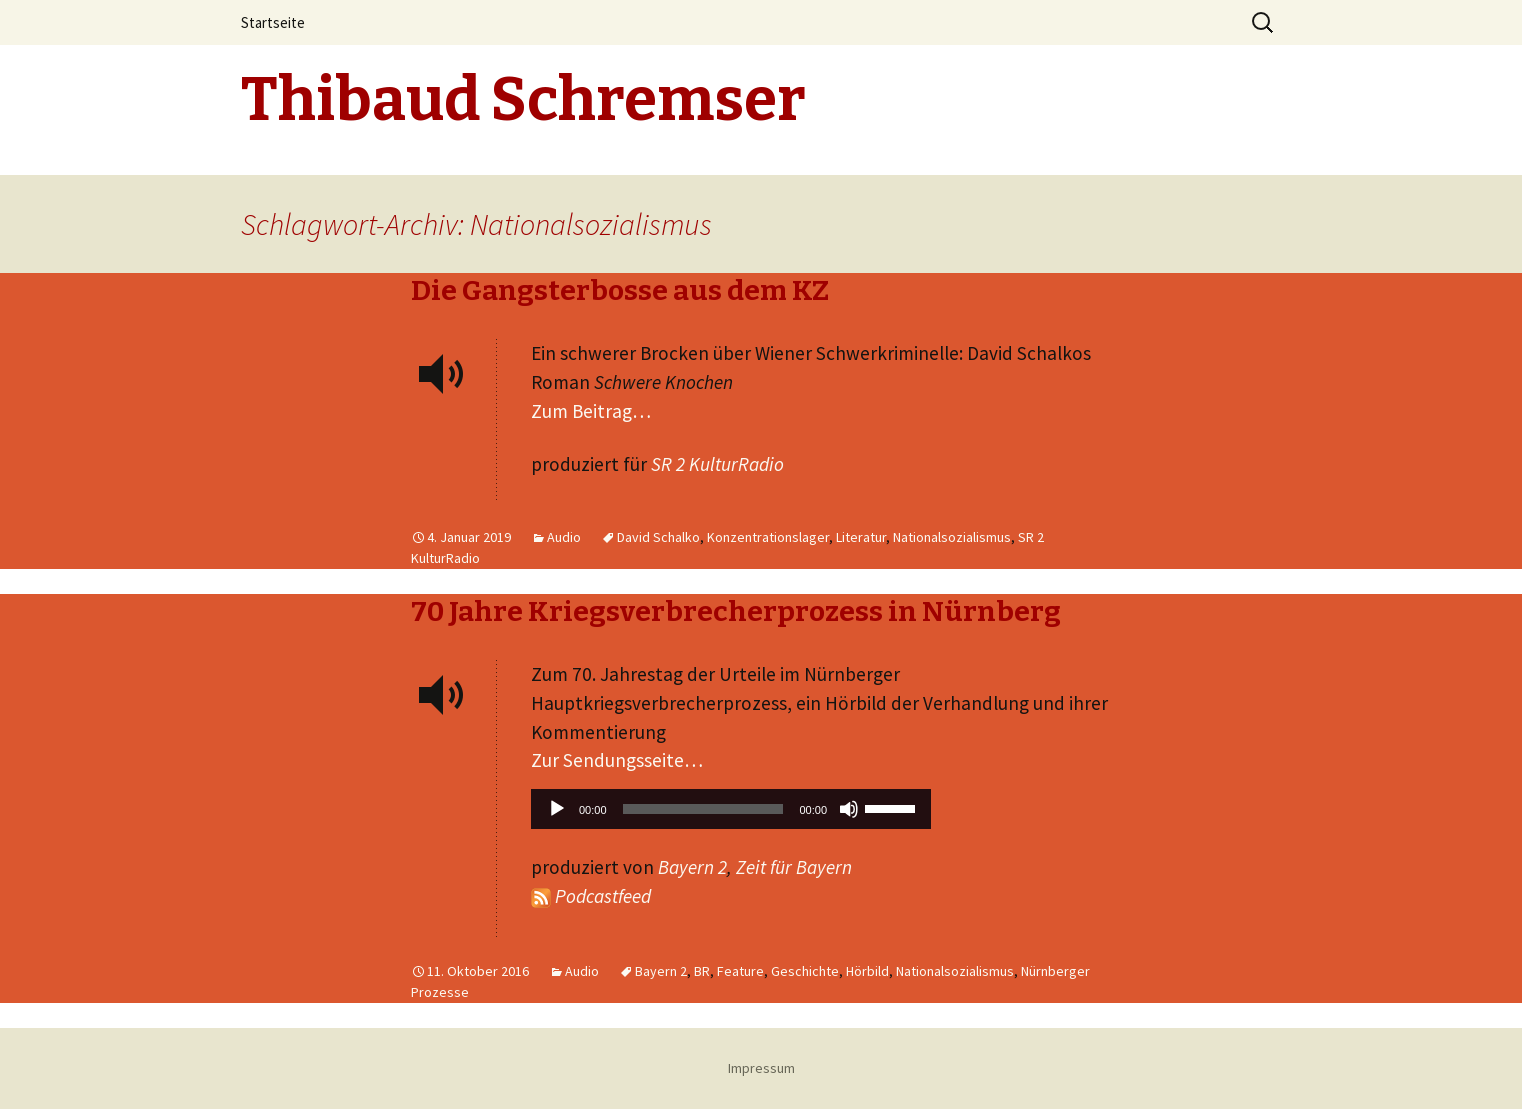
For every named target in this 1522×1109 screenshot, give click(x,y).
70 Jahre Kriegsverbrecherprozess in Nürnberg (736, 611)
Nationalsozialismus (952, 537)
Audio (564, 537)
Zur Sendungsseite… (617, 760)
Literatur (861, 537)
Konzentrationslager (768, 537)
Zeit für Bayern (794, 867)
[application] (731, 814)
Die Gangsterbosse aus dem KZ (620, 290)
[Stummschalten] (849, 809)
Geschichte (805, 971)
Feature (740, 971)
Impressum (761, 1068)
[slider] (703, 809)
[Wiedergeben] (557, 809)
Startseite (273, 22)
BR (702, 971)
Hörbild (867, 971)
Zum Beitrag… (591, 411)
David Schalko (658, 537)
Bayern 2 (692, 867)
